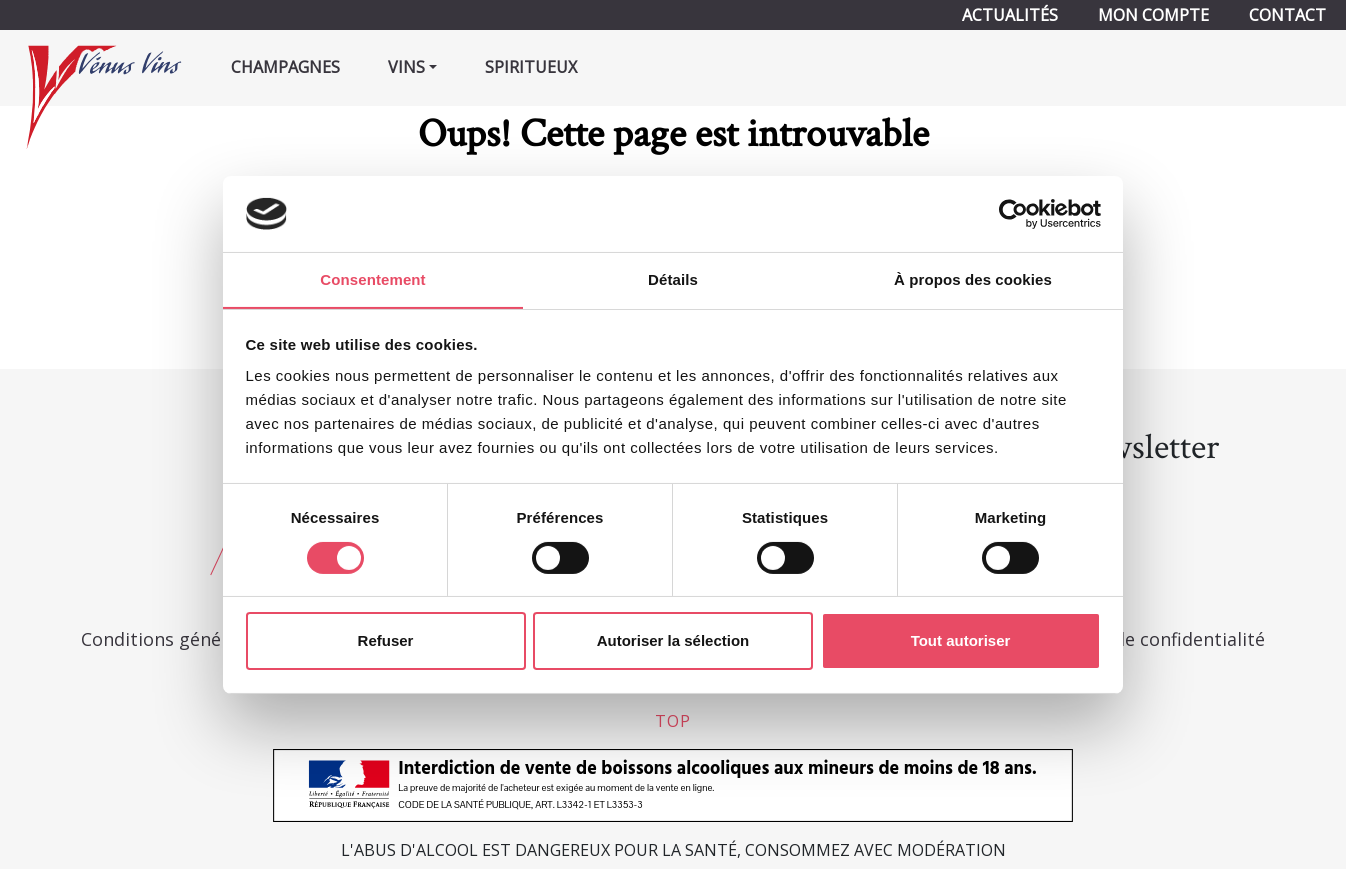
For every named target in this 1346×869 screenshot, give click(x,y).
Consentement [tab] (372, 279)
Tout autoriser (961, 641)
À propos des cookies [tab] (973, 279)
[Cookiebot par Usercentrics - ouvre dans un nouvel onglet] (1013, 213)
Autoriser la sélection (673, 641)
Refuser (386, 641)
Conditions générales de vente (211, 639)
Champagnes (285, 67)
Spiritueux (531, 67)
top (673, 721)
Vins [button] (406, 67)
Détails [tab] (673, 279)
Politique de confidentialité (1148, 639)
